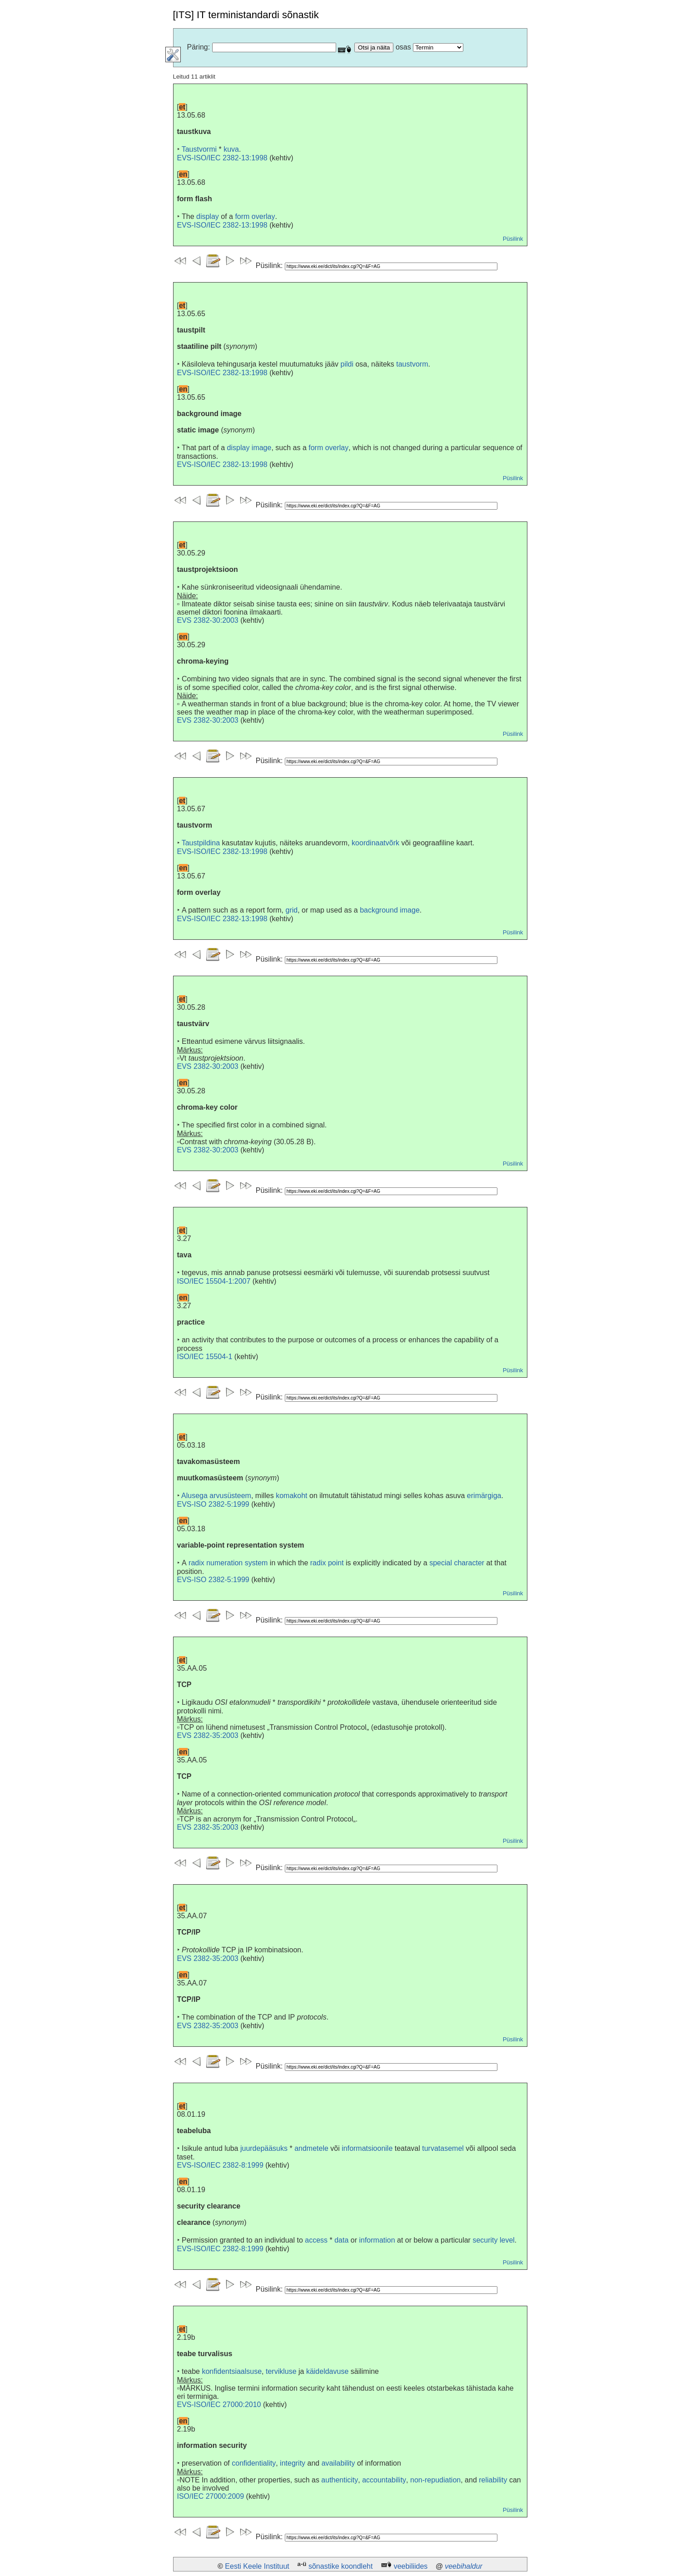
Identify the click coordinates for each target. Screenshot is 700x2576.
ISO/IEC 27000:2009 (210, 2496)
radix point (327, 1563)
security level (493, 2240)
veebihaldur (463, 2566)
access (316, 2240)
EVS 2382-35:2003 (207, 1735)
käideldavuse (327, 2371)
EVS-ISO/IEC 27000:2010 (219, 2404)
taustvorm (412, 364)
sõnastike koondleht (340, 2566)
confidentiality (254, 2463)
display (207, 216)
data (341, 2240)
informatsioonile (367, 2148)
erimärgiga (484, 1495)
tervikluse (281, 2371)
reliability (493, 2480)
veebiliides (411, 2566)
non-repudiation (435, 2480)
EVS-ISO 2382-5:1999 (213, 1504)
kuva (231, 149)
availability (338, 2463)
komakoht (291, 1495)
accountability (384, 2480)
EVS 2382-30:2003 (207, 620)
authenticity (339, 2480)
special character (456, 1563)
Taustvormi (199, 149)
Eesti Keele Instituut (257, 2566)
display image (249, 448)
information (377, 2240)
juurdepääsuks (264, 2148)
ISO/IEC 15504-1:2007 (214, 1281)
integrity (292, 2463)
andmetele (311, 2148)
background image (390, 910)
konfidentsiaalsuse (232, 2371)
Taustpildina (201, 843)
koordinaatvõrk (375, 843)
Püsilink (513, 238)
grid (292, 910)
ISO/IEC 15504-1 (205, 1356)
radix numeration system (228, 1563)
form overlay (255, 216)
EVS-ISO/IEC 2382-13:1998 (222, 158)
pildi (346, 364)
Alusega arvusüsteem (216, 1495)
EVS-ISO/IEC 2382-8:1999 (220, 2165)
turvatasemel (443, 2148)
